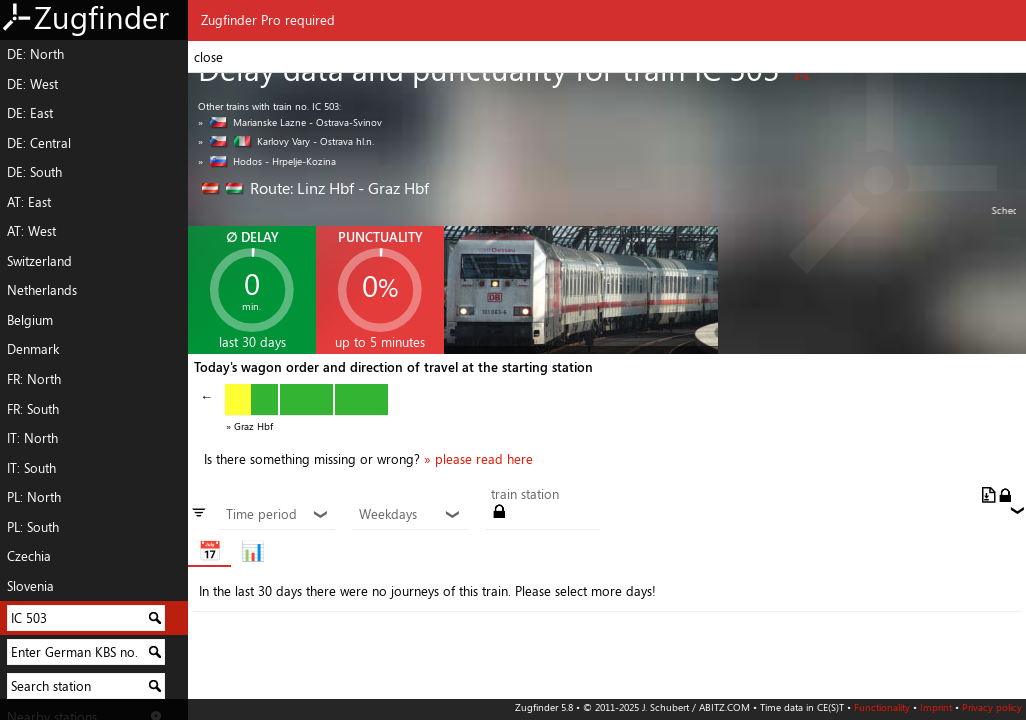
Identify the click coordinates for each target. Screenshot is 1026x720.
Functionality (882, 707)
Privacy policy (992, 707)
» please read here (478, 459)
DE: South (34, 172)
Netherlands (42, 290)
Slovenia (30, 586)
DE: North (35, 54)
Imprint (936, 707)
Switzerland (39, 261)
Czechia (29, 556)
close (208, 57)
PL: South (33, 527)
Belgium (30, 320)
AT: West (31, 231)
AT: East (29, 202)
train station (525, 495)
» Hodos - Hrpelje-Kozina (267, 161)
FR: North (34, 379)
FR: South (33, 409)
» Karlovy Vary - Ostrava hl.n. (286, 141)
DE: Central (39, 143)
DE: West (32, 84)
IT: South (31, 468)
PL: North (34, 497)
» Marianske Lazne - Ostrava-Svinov (290, 122)
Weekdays (410, 515)
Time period (277, 515)
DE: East (30, 113)
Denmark (33, 349)
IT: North (32, 438)
